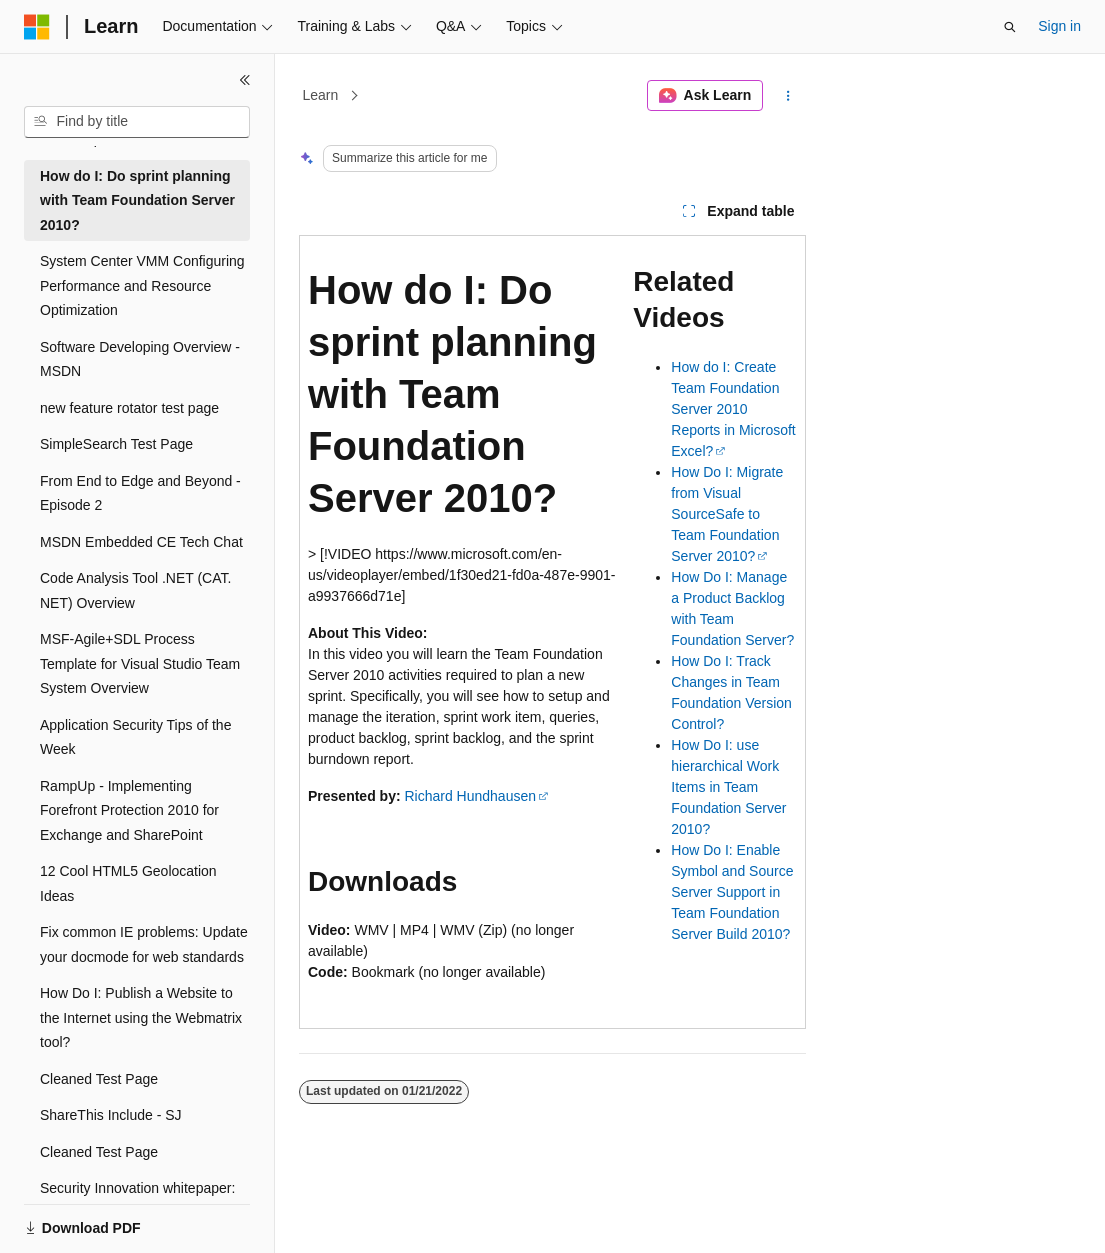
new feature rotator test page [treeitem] (129, 408)
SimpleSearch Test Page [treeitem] (116, 444)
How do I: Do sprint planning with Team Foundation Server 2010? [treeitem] (137, 200)
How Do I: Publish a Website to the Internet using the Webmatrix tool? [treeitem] (141, 1017)
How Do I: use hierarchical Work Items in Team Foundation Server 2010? (728, 787)
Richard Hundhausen (470, 796)
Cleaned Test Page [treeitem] (99, 1079)
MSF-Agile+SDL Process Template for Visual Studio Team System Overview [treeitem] (140, 663)
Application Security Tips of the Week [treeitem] (135, 737)
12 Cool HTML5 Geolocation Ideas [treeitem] (128, 883)
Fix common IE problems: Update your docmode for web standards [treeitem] (144, 944)
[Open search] (1010, 27)
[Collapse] (245, 80)
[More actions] (788, 96)
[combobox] (137, 122)
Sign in (1059, 26)
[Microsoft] (37, 27)
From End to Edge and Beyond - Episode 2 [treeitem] (140, 493)
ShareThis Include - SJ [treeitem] (111, 1115)
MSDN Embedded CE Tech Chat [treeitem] (141, 542)
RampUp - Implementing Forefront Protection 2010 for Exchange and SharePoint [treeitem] (129, 810)
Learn (321, 95)
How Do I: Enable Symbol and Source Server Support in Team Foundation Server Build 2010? (732, 892)
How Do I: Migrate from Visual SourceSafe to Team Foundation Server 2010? (727, 514)
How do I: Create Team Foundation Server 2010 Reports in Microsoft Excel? (733, 409)
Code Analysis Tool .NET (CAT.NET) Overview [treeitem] (135, 590)
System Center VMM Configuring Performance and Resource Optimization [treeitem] (142, 285)
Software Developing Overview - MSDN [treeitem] (140, 359)
